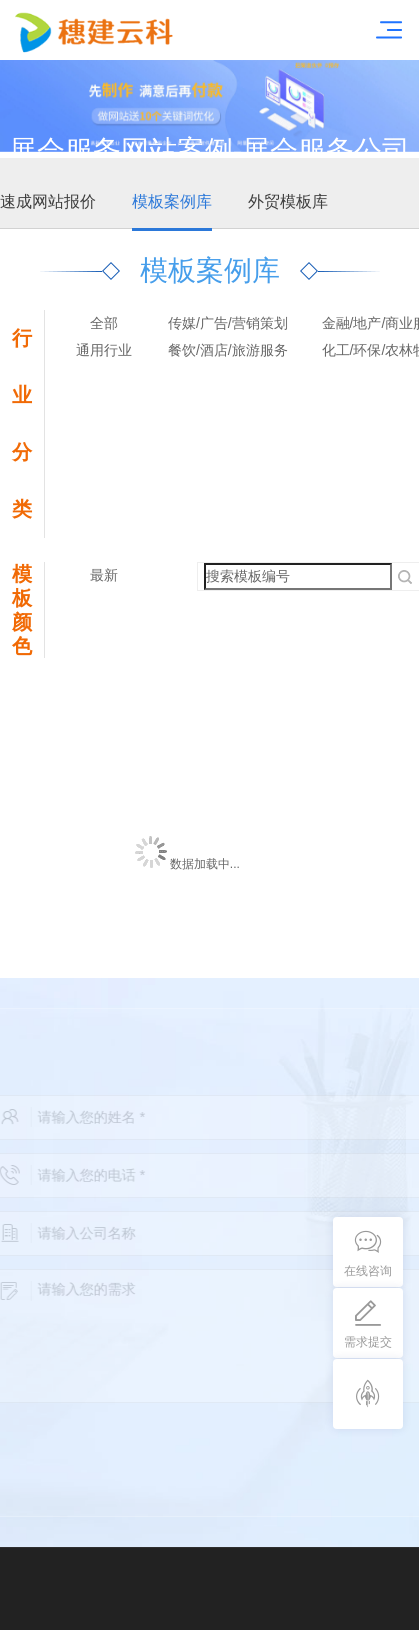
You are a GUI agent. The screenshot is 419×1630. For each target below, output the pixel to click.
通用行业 (104, 350)
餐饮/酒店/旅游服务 (228, 350)
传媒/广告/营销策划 (228, 323)
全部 (104, 323)
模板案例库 (172, 201)
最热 (104, 602)
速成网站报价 (48, 201)
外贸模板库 (288, 201)
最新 (104, 575)
